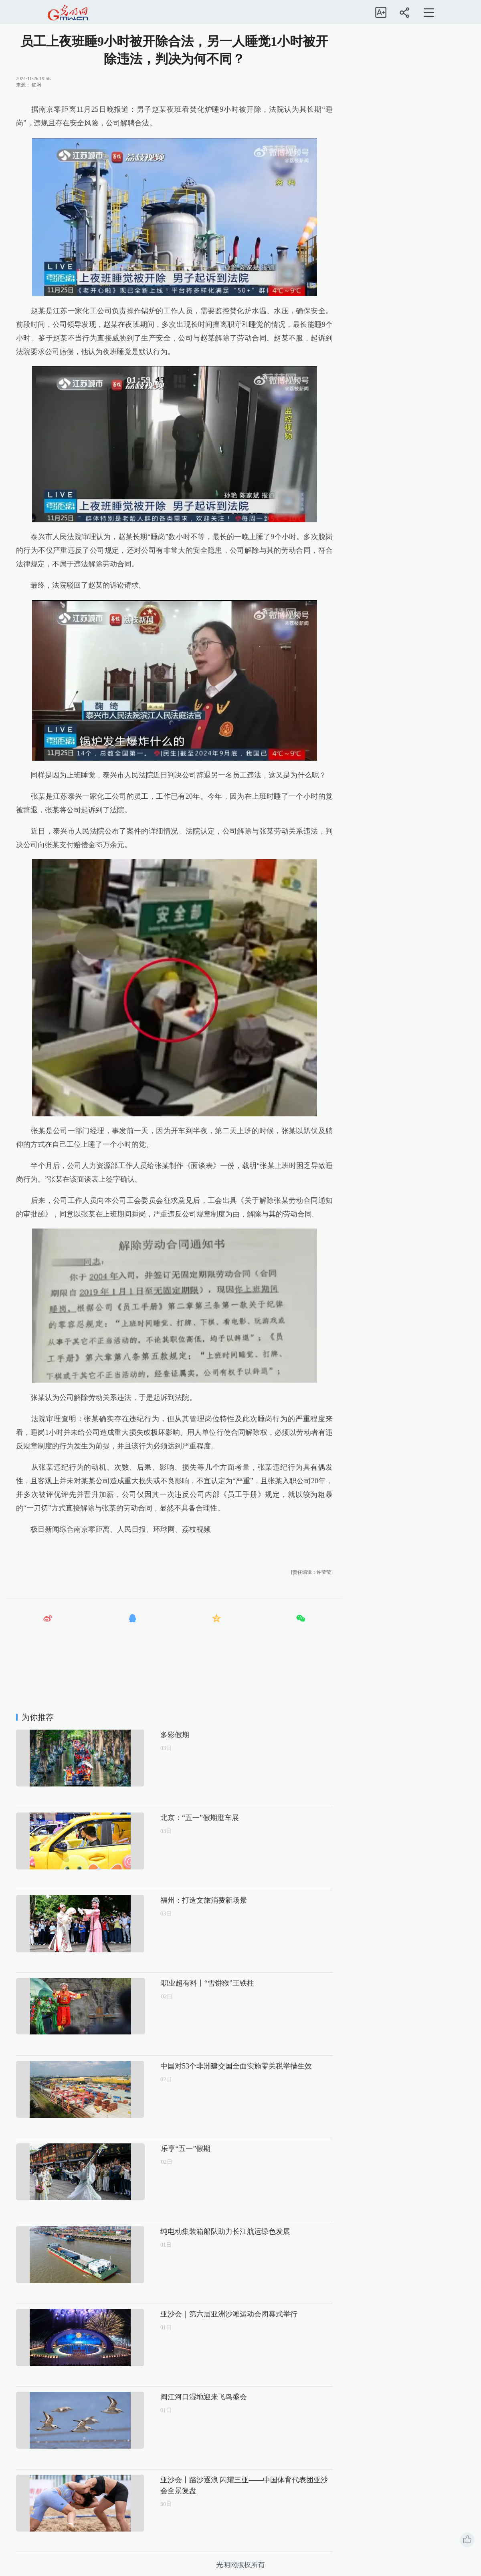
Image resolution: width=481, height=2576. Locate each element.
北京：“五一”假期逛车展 (172, 1818)
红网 (36, 85)
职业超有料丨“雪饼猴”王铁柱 (179, 1983)
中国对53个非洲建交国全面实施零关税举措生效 (209, 2066)
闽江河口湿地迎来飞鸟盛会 (176, 2397)
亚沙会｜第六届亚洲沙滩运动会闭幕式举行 (201, 2314)
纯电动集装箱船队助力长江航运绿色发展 (198, 2232)
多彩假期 (147, 1735)
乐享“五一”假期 (158, 2149)
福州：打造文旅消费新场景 (176, 1900)
